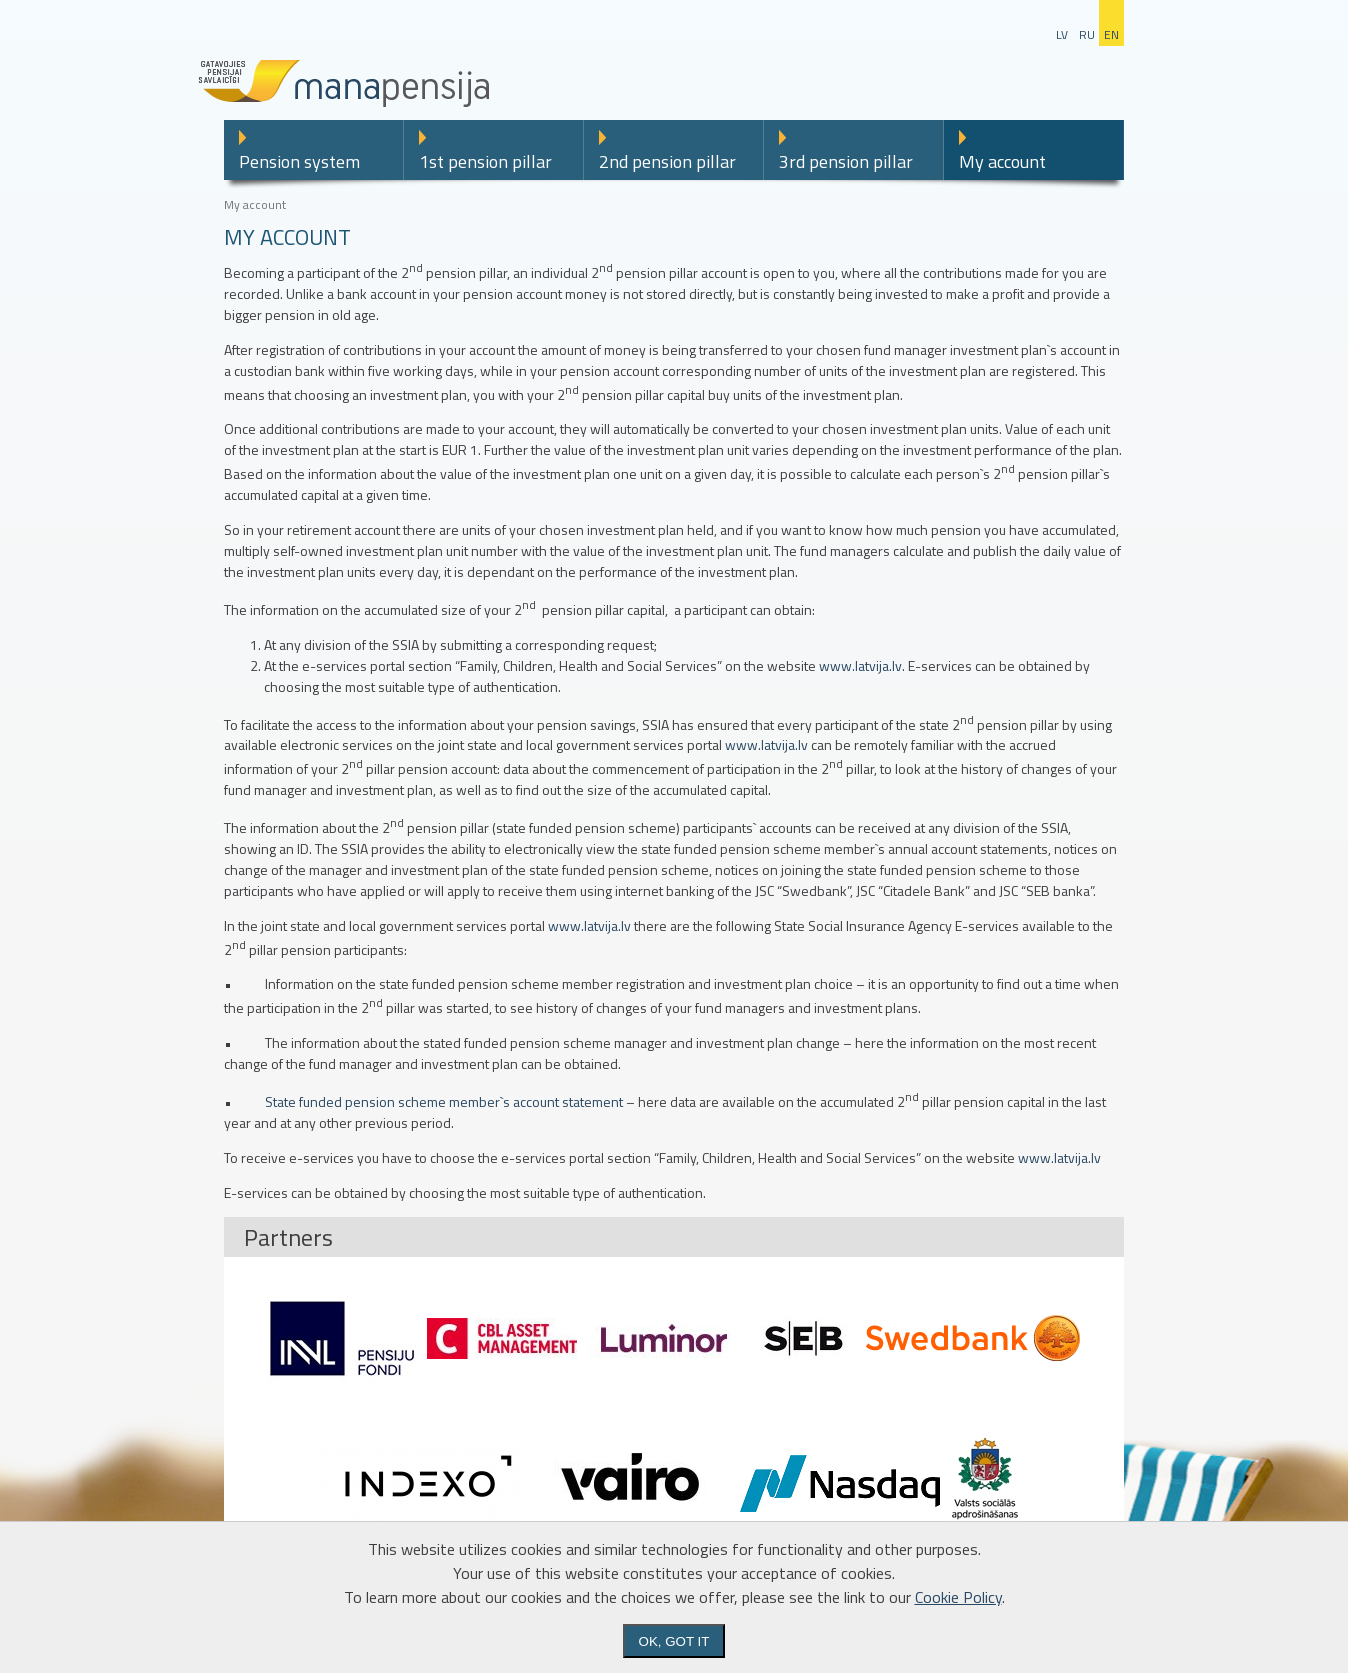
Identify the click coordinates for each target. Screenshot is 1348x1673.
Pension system (299, 161)
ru (1087, 34)
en (1111, 34)
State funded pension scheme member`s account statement (444, 1101)
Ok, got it (674, 1641)
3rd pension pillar (846, 161)
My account (1002, 161)
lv (1062, 34)
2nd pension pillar (667, 161)
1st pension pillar (485, 161)
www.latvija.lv (860, 665)
